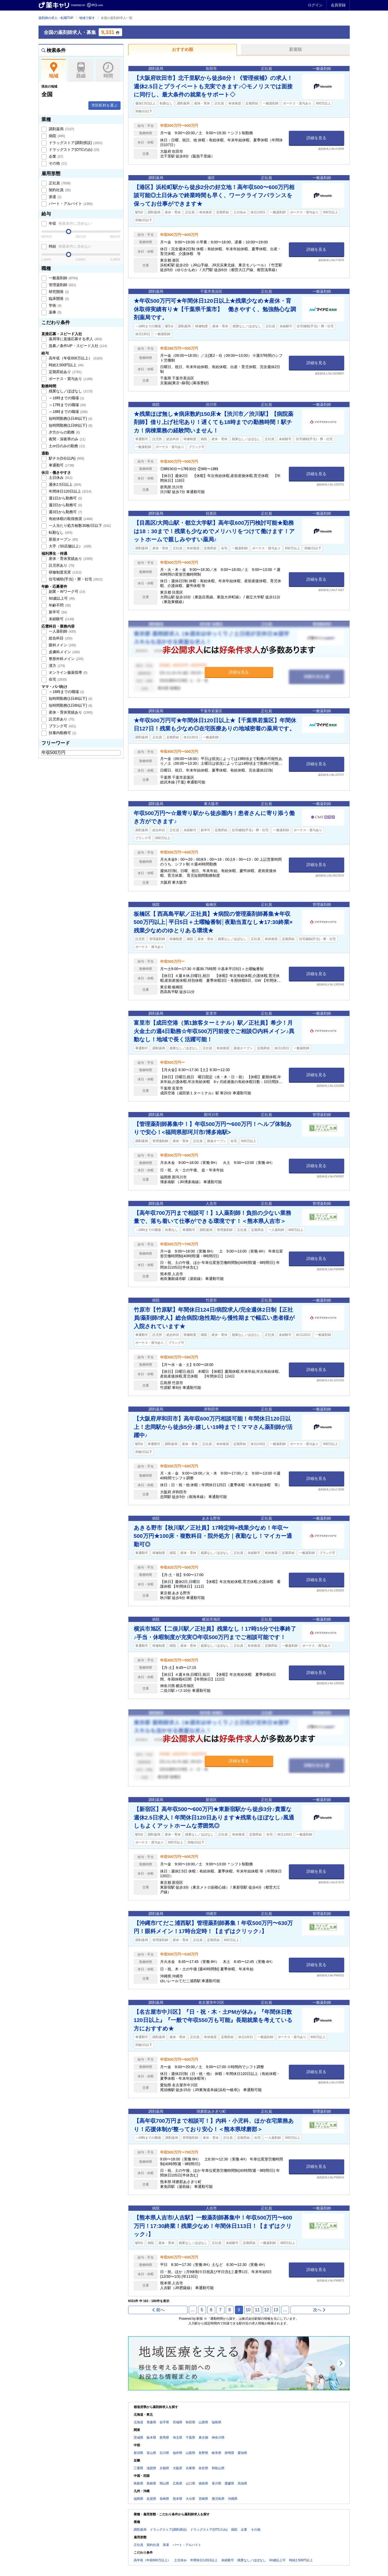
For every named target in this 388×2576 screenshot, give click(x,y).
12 (266, 2310)
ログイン (315, 5)
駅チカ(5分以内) (66, 458)
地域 (53, 70)
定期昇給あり (65, 372)
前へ (158, 2310)
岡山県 (164, 2483)
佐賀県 (151, 2499)
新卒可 (57, 612)
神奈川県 (218, 2437)
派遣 (55, 197)
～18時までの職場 (68, 412)
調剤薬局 (61, 129)
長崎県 (164, 2499)
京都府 (164, 2468)
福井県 (177, 2453)
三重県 (138, 2468)
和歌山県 (218, 2468)
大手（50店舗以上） (70, 546)
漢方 (56, 665)
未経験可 (61, 619)
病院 (56, 136)
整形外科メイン (66, 659)
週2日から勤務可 (65, 505)
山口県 (190, 2483)
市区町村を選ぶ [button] (104, 105)
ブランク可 (62, 726)
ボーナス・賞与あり (70, 379)
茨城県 (138, 2437)
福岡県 (138, 2499)
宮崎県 (203, 2499)
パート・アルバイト (70, 203)
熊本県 (177, 2499)
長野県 (203, 2453)
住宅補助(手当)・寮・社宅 (75, 579)
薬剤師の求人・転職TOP (56, 18)
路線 (80, 70)
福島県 (216, 2422)
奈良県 (203, 2468)
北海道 (138, 2422)
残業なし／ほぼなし (70, 391)
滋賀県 (151, 2468)
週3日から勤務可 (65, 512)
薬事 (55, 312)
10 (248, 2310)
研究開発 (58, 292)
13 (276, 2310)
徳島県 (203, 2483)
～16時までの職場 (66, 398)
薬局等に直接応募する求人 (75, 339)
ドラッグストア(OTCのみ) (73, 149)
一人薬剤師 (62, 631)
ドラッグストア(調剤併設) (75, 143)
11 (257, 2310)
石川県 (164, 2453)
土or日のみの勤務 (66, 446)
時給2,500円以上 (66, 365)
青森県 (151, 2422)
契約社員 (59, 190)
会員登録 (338, 5)
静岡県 (229, 2453)
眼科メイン (62, 645)
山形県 (203, 2422)
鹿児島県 (218, 2499)
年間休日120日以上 (70, 491)
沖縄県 (232, 2499)
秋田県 (190, 2422)
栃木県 (151, 2437)
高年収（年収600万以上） (75, 358)
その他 (57, 163)
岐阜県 (216, 2453)
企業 (55, 156)
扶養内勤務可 (62, 733)
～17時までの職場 (67, 405)
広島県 (177, 2483)
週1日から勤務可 (65, 498)
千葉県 (190, 2437)
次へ (319, 2310)
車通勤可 (61, 465)
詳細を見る (316, 138)
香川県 (216, 2483)
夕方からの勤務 (64, 432)
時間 (108, 70)
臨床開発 (58, 298)
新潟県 (138, 2453)
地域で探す (87, 18)
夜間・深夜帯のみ (66, 439)
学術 (55, 305)
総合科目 (60, 638)
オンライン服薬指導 (68, 672)
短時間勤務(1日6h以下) (70, 425)
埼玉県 (177, 2437)
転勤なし (60, 532)
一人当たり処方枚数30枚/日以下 (79, 525)
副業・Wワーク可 (66, 591)
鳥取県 (138, 2483)
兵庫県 (190, 2468)
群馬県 (164, 2437)
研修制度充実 (65, 572)
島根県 (151, 2483)
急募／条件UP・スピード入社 (77, 346)
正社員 (59, 183)
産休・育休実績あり (70, 558)
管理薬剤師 (62, 285)
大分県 (190, 2499)
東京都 (203, 2437)
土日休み (60, 477)
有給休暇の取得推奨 (70, 519)
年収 (70, 223)
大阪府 (177, 2468)
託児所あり (61, 565)
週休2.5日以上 (64, 484)
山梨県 (190, 2453)
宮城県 (177, 2422)
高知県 (242, 2483)
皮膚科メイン (64, 652)
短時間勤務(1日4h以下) (70, 418)
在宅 (57, 679)
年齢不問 (59, 605)
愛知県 (242, 2453)
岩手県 (164, 2422)
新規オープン (63, 539)
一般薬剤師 (63, 278)
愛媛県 (229, 2483)
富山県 (151, 2453)
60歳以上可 (61, 598)
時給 (70, 246)
